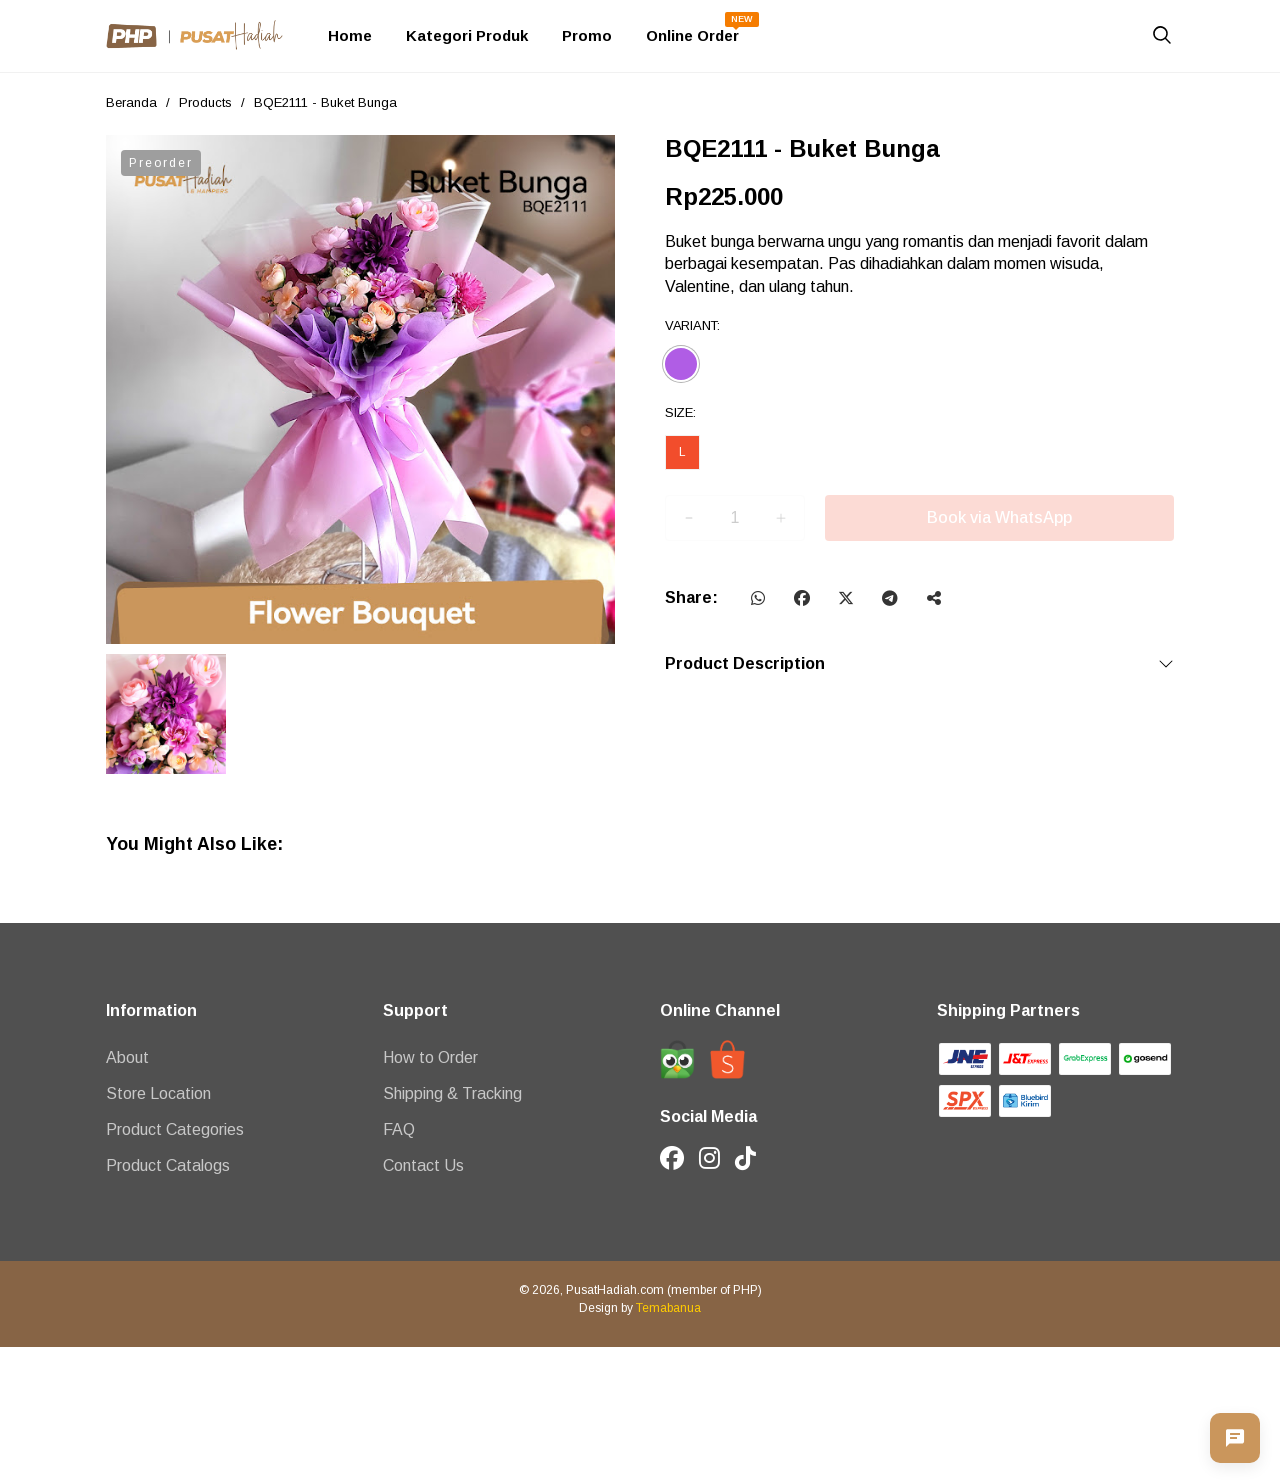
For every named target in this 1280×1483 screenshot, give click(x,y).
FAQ (399, 1129)
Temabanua (668, 1308)
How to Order (430, 1057)
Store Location (158, 1093)
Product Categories (175, 1129)
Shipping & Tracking (452, 1093)
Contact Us (423, 1165)
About (127, 1057)
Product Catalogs (168, 1165)
